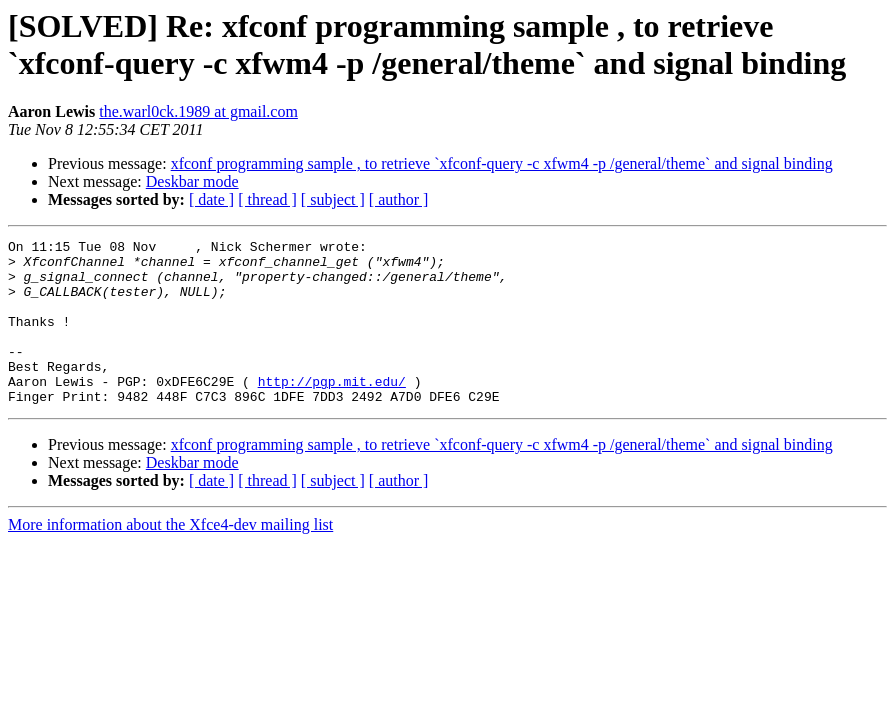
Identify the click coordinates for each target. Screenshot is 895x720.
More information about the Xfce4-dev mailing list (170, 557)
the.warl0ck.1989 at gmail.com (198, 111)
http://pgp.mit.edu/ (332, 411)
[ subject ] (333, 199)
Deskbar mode (192, 181)
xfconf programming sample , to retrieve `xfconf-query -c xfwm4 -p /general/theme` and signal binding (502, 163)
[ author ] (399, 199)
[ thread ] (267, 199)
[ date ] (211, 199)
